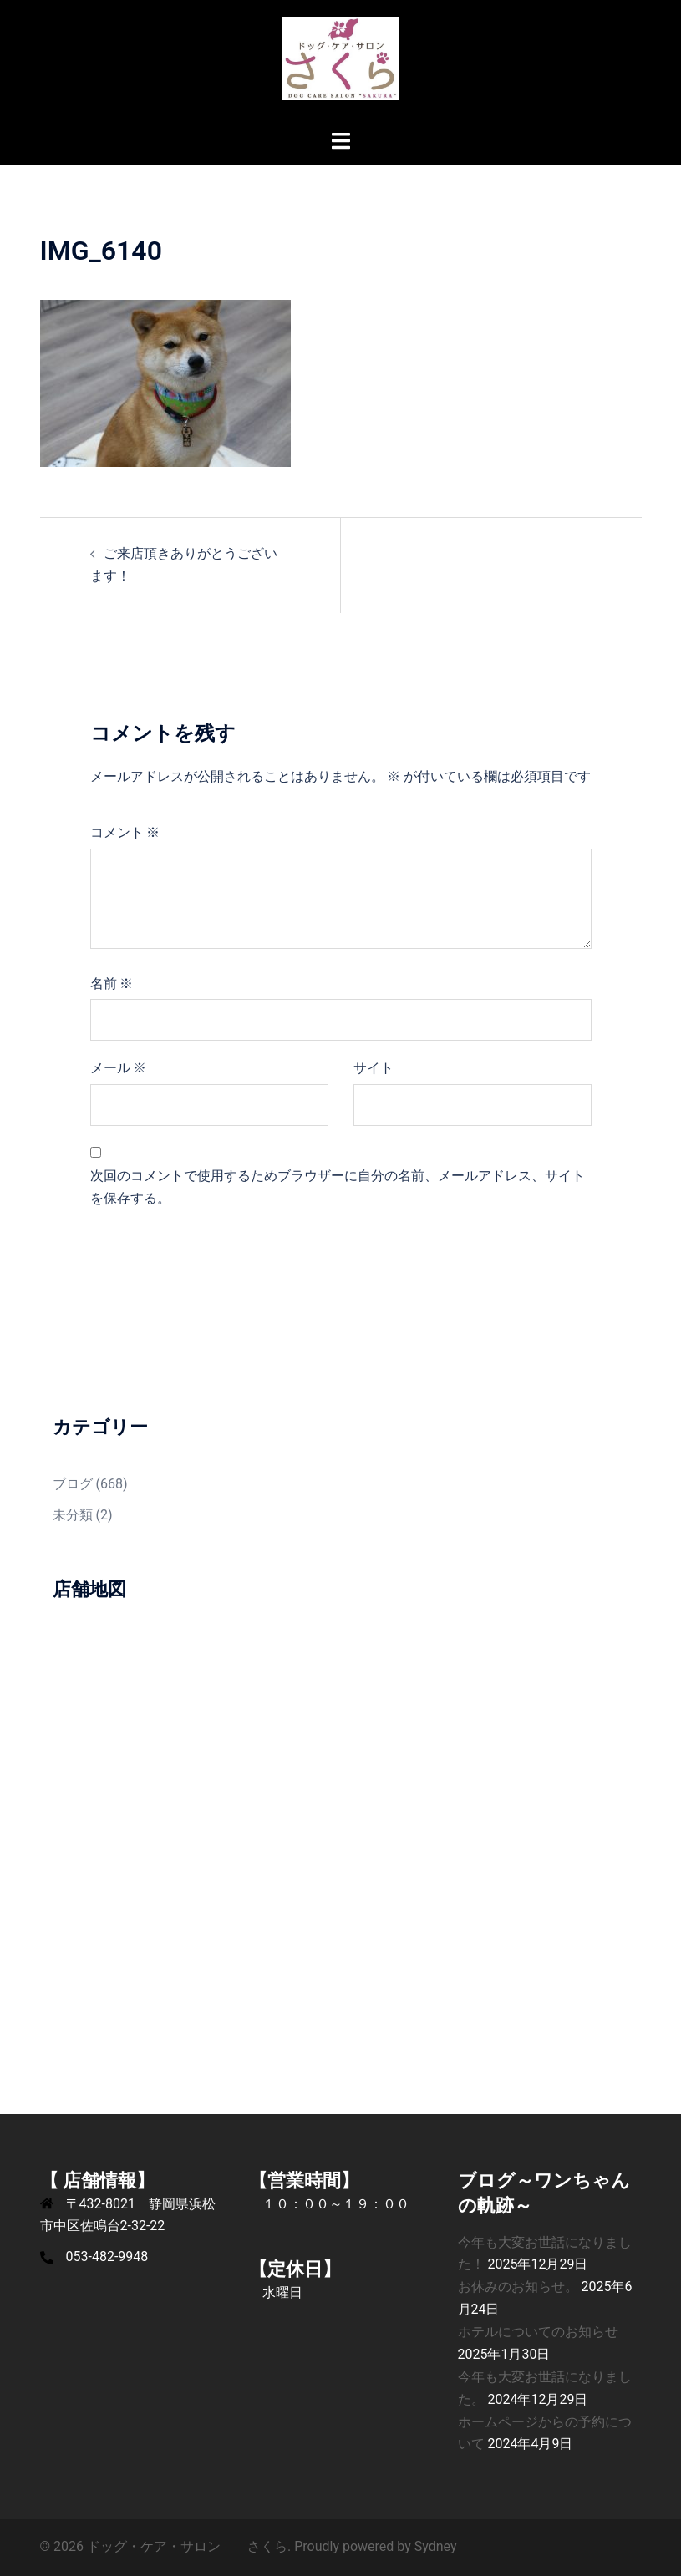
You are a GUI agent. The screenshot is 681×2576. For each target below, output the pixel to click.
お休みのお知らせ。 (518, 2287)
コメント (125, 832)
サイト (373, 1068)
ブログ (73, 1484)
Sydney (435, 2546)
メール (118, 1068)
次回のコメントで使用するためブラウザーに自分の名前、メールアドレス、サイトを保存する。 (337, 1187)
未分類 (73, 1515)
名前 (112, 983)
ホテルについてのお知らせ (538, 2332)
